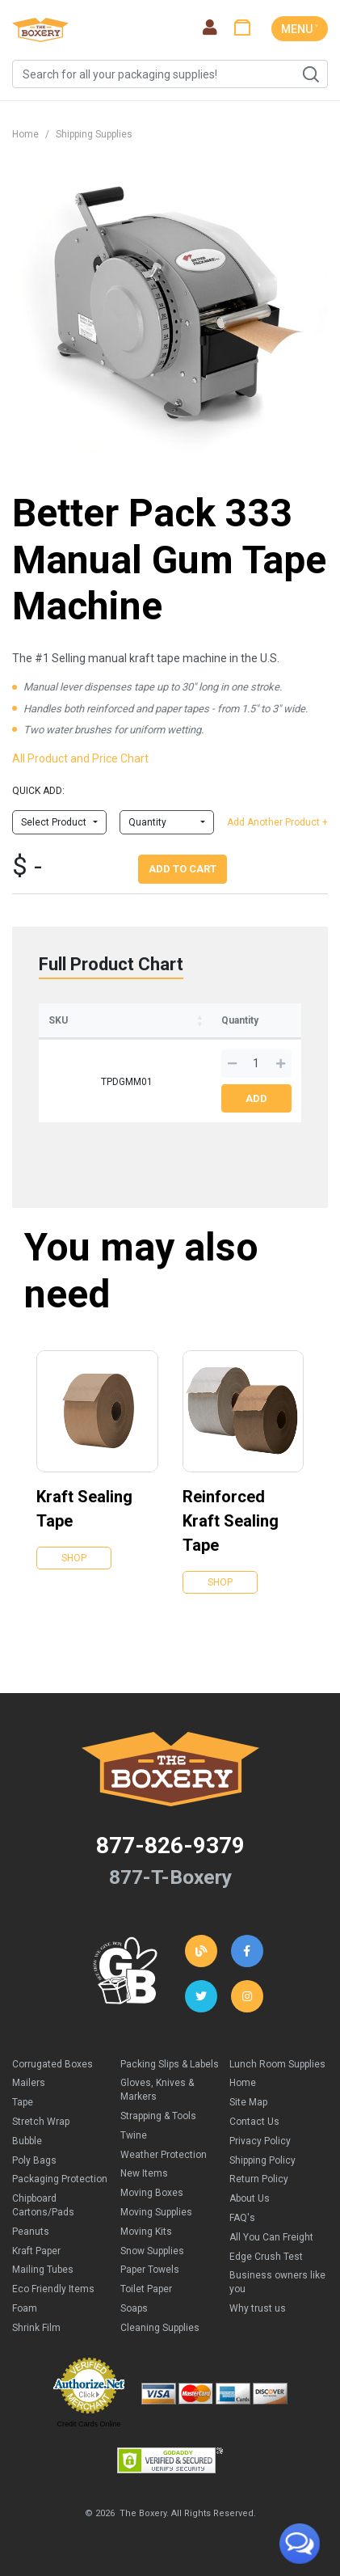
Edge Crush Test (266, 2256)
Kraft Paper (36, 2251)
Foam (24, 2308)
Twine (133, 2135)
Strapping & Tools (158, 2116)
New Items (144, 2173)
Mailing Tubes (42, 2269)
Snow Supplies (152, 2251)
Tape (22, 2102)
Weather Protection (163, 2154)
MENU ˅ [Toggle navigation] (299, 29)
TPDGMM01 (127, 1081)
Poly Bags (34, 2160)
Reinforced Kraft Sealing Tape (231, 1521)
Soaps (134, 2308)
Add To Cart (182, 869)
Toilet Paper (146, 2289)
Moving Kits (146, 2231)
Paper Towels (149, 2269)
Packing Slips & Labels (169, 2064)
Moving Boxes (151, 2192)
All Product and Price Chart (80, 758)
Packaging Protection (59, 2179)
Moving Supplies (156, 2212)
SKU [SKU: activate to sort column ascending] (58, 1020)
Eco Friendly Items (53, 2289)
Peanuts (30, 2231)
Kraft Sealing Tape (84, 1509)
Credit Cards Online (88, 2424)
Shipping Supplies (94, 134)
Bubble (27, 2141)
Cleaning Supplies (159, 2327)
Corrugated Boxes (52, 2064)
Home (25, 134)
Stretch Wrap (40, 2121)
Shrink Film (36, 2327)
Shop (73, 1558)
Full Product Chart (111, 964)
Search (310, 74)
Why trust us (257, 2308)
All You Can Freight (271, 2237)
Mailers (28, 2082)
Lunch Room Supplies (277, 2064)
